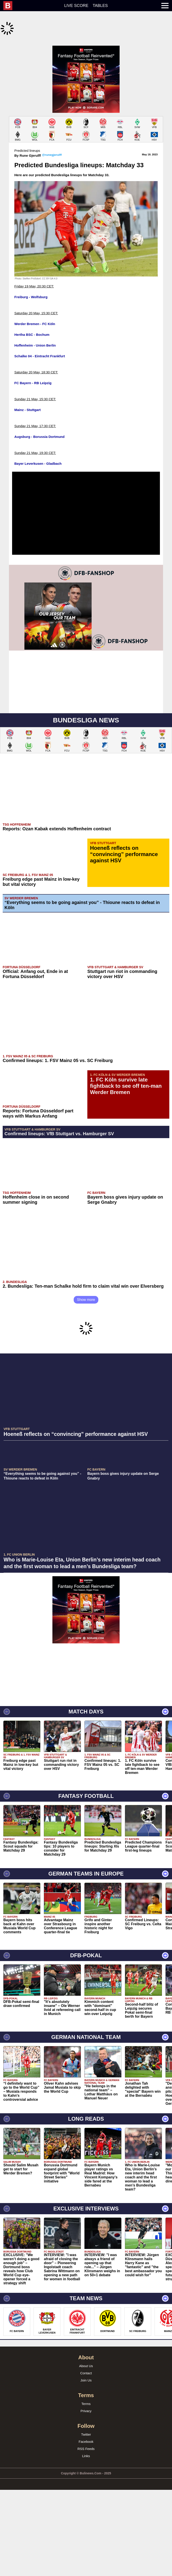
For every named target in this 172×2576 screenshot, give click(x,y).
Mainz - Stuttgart (27, 465)
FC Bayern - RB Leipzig (33, 438)
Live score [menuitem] (76, 5)
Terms (86, 2458)
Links (86, 2511)
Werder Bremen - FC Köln (34, 379)
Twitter (86, 2489)
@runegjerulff (52, 143)
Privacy (85, 2466)
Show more (86, 1354)
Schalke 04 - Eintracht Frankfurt (39, 411)
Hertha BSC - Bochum (31, 389)
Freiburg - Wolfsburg (30, 352)
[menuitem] (10, 5)
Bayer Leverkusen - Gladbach (38, 518)
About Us (86, 2421)
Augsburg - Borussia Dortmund (39, 491)
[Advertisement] (86, 74)
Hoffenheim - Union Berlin (35, 400)
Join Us (86, 2435)
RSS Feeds (86, 2503)
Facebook (86, 2496)
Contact (86, 2428)
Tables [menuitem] (100, 5)
